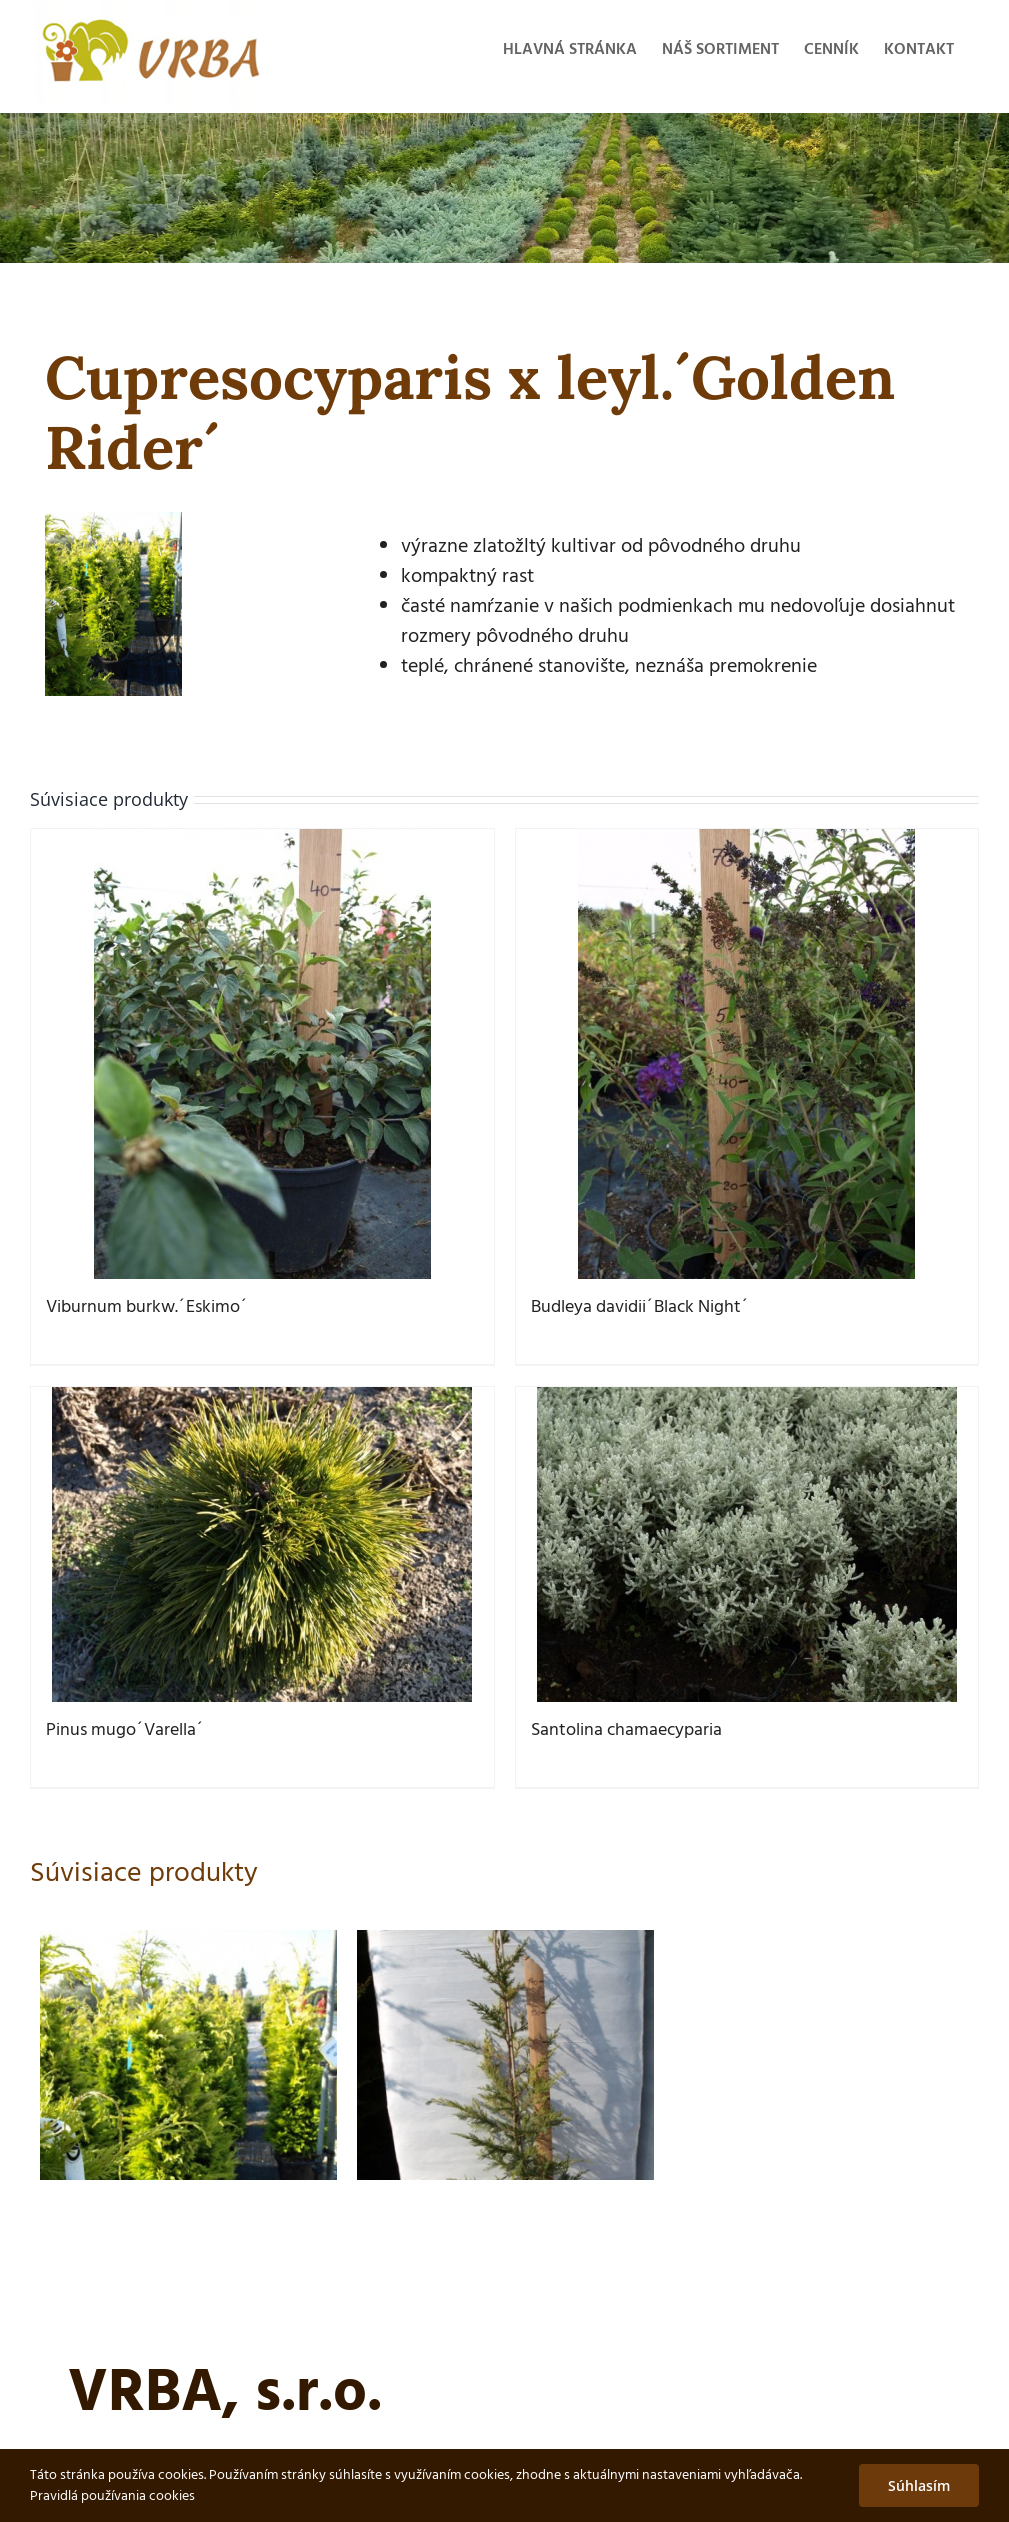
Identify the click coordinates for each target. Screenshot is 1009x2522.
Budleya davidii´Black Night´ (640, 1307)
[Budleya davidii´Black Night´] (747, 1054)
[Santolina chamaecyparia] (747, 1544)
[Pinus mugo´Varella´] (262, 1544)
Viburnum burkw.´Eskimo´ (147, 1307)
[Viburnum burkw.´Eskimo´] (262, 1054)
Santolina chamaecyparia (626, 1730)
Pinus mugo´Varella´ (125, 1730)
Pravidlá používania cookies (112, 2496)
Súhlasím (919, 2485)
